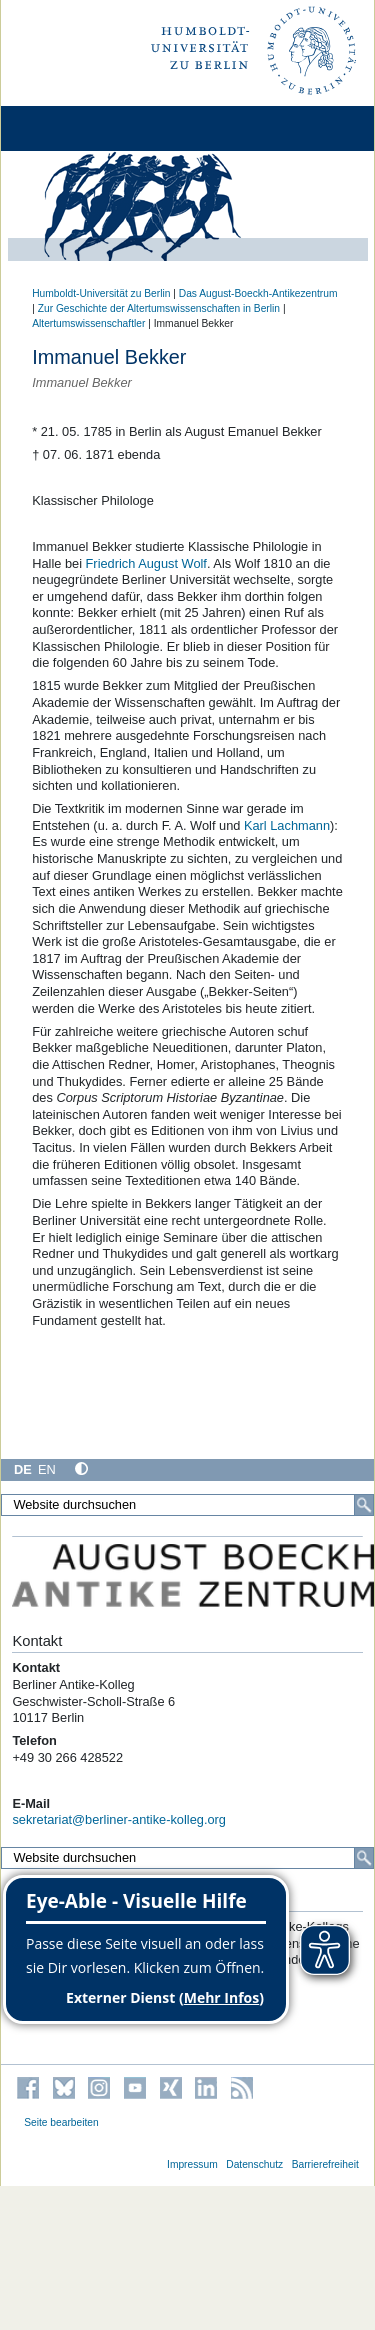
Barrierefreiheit (325, 2164)
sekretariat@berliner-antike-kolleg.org (119, 1819)
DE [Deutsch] (23, 1469)
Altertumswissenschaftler (88, 323)
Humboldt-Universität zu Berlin (101, 293)
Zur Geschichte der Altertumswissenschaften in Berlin (159, 308)
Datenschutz (254, 2164)
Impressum (192, 2164)
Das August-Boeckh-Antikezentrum (258, 293)
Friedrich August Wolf (146, 563)
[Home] (72, 128)
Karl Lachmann (287, 825)
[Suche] (364, 1505)
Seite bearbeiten (61, 2122)
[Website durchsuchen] (187, 1505)
